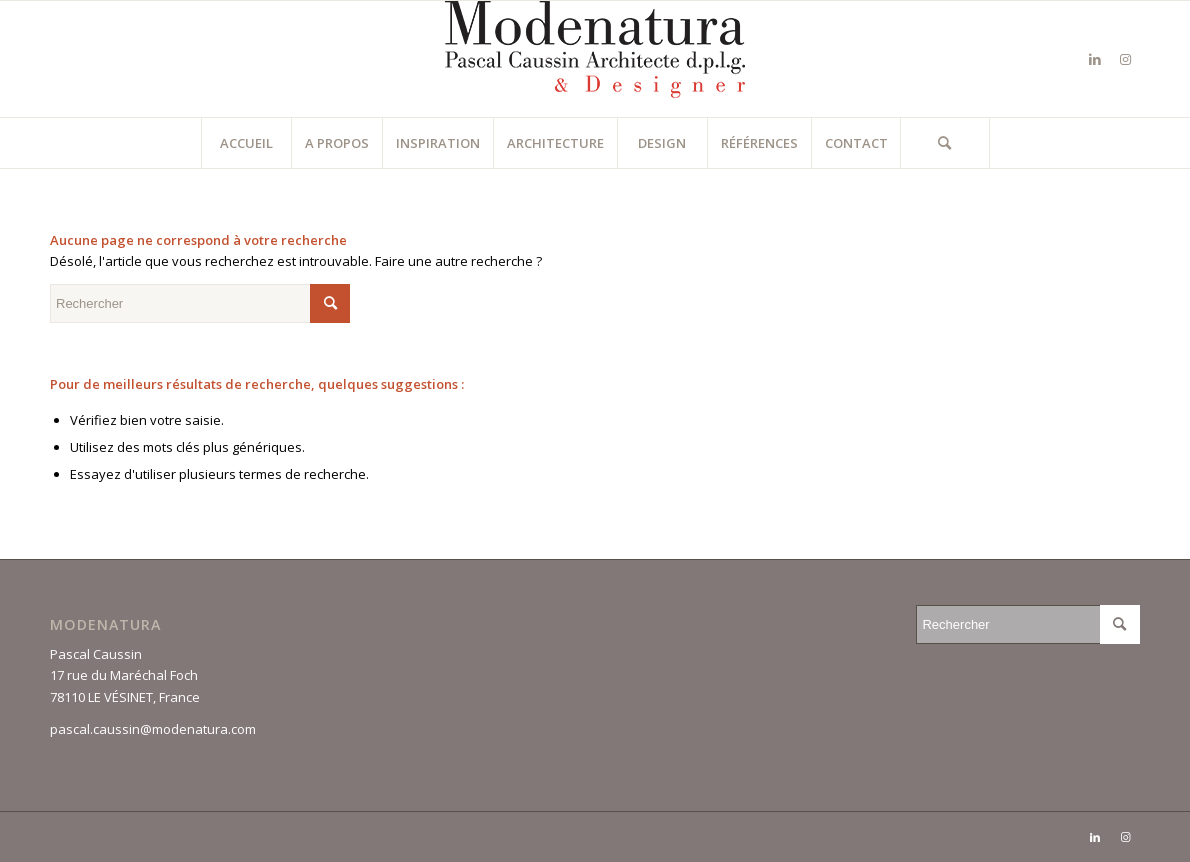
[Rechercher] (945, 143)
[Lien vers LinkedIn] (1095, 59)
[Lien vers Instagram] (1125, 59)
